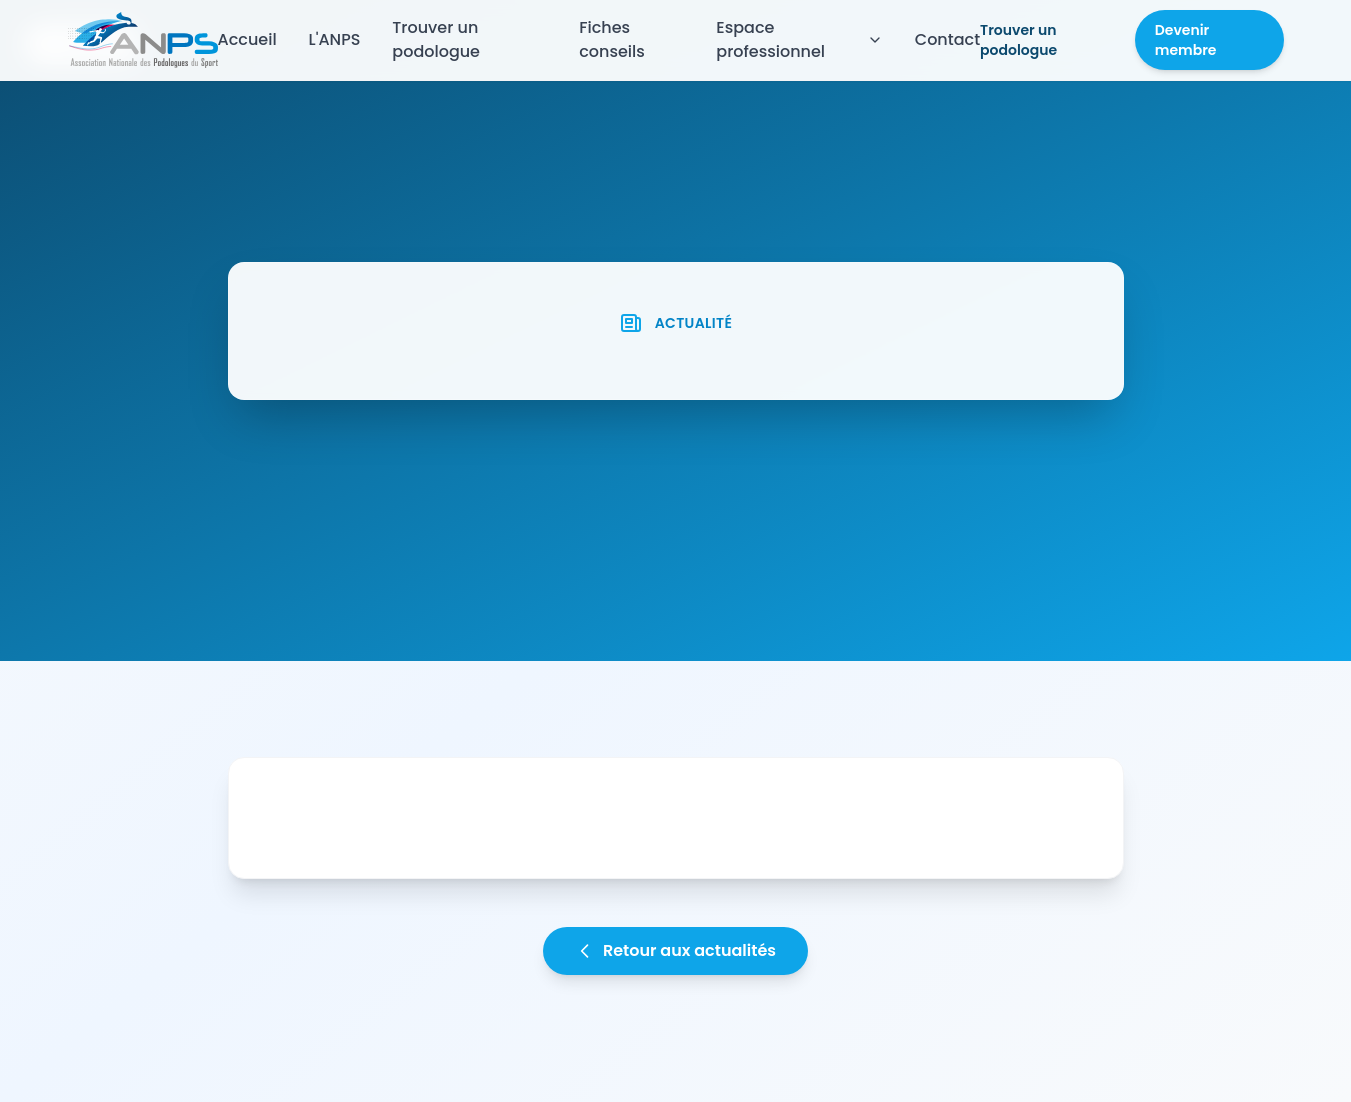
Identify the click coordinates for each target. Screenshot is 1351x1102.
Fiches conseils (612, 39)
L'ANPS (335, 39)
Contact (947, 39)
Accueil (247, 39)
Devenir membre (1186, 40)
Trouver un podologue (436, 39)
